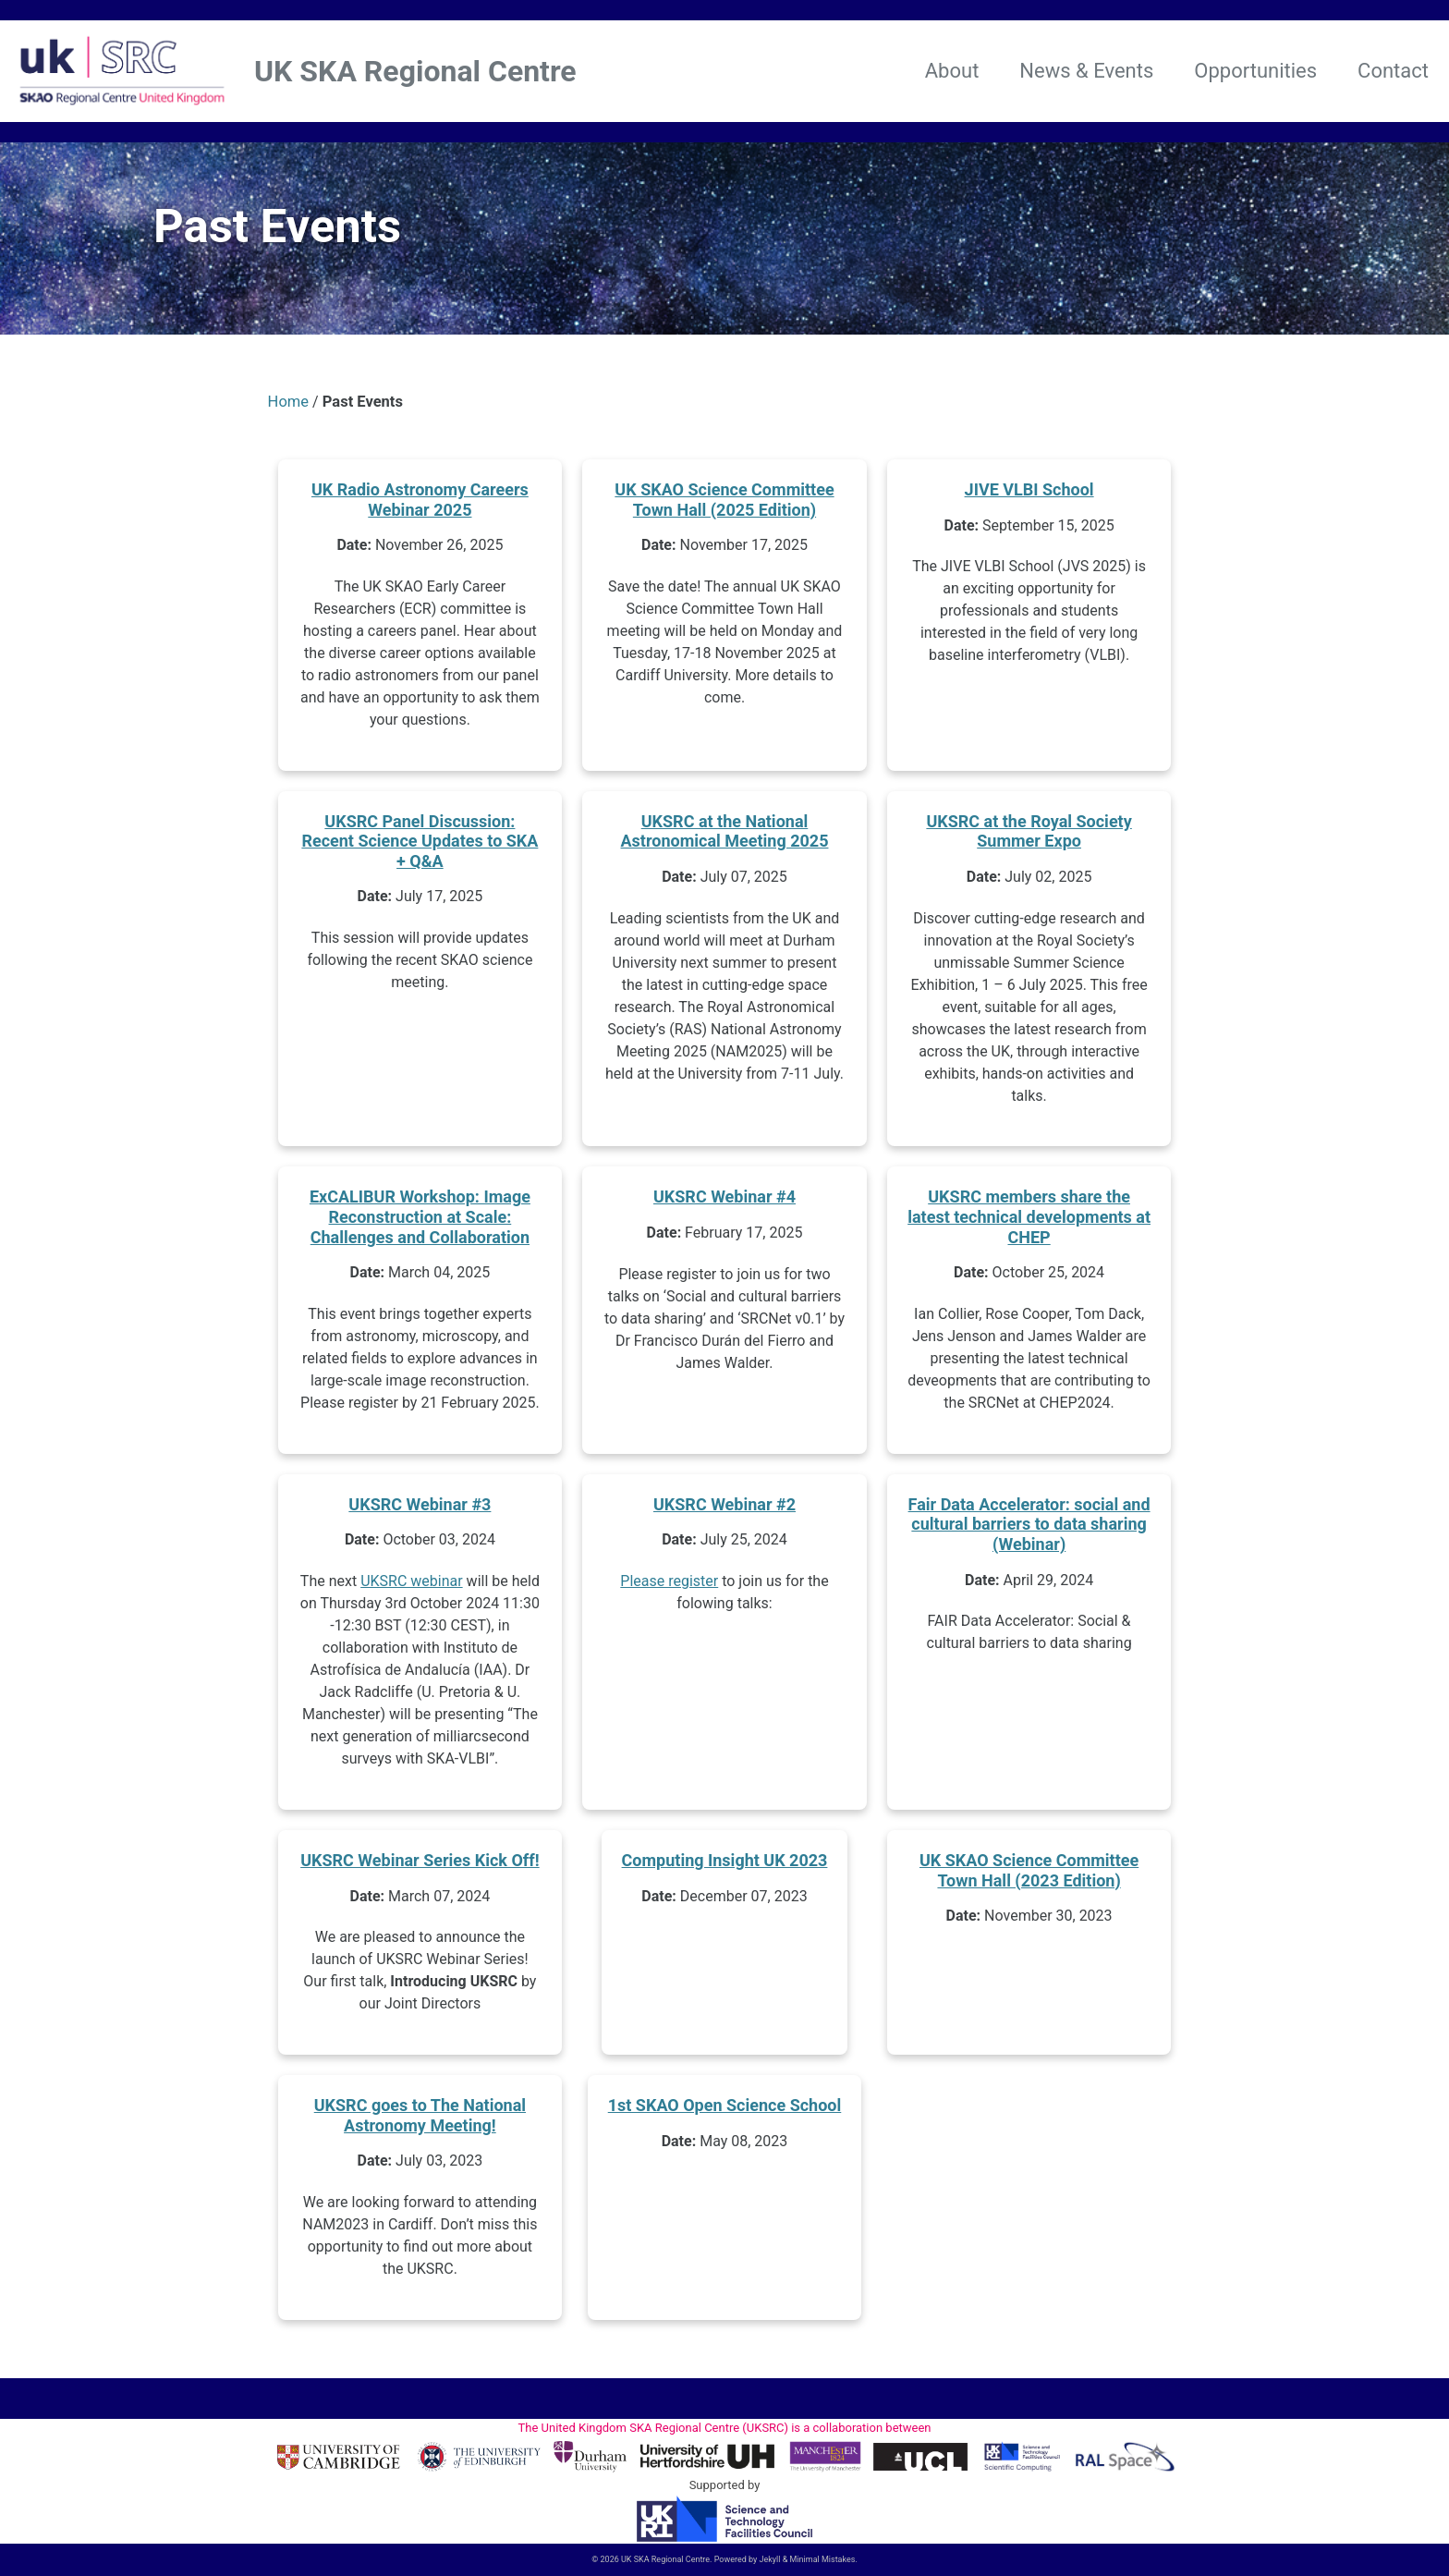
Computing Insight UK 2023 (725, 1864)
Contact (1393, 70)
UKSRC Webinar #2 (724, 1508)
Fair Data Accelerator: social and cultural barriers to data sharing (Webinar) (1029, 1527)
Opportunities (1255, 70)
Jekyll (770, 2559)
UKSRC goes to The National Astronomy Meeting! (420, 2120)
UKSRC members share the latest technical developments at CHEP (1029, 1221)
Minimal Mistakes (823, 2559)
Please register (669, 1585)
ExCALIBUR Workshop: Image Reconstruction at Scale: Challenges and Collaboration (420, 1221)
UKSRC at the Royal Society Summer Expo (1028, 835)
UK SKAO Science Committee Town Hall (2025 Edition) (724, 503)
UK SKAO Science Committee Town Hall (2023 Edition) (1028, 1874)
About (952, 70)
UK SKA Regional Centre (415, 71)
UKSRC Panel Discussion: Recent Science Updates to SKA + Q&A (419, 844)
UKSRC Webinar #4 (724, 1201)
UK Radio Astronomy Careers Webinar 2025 (420, 503)
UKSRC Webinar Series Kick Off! (420, 1864)
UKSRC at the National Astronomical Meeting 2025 (725, 835)
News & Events (1086, 70)
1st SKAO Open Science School (725, 2109)
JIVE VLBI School (1029, 493)
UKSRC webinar (411, 1585)
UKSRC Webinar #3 (419, 1508)
